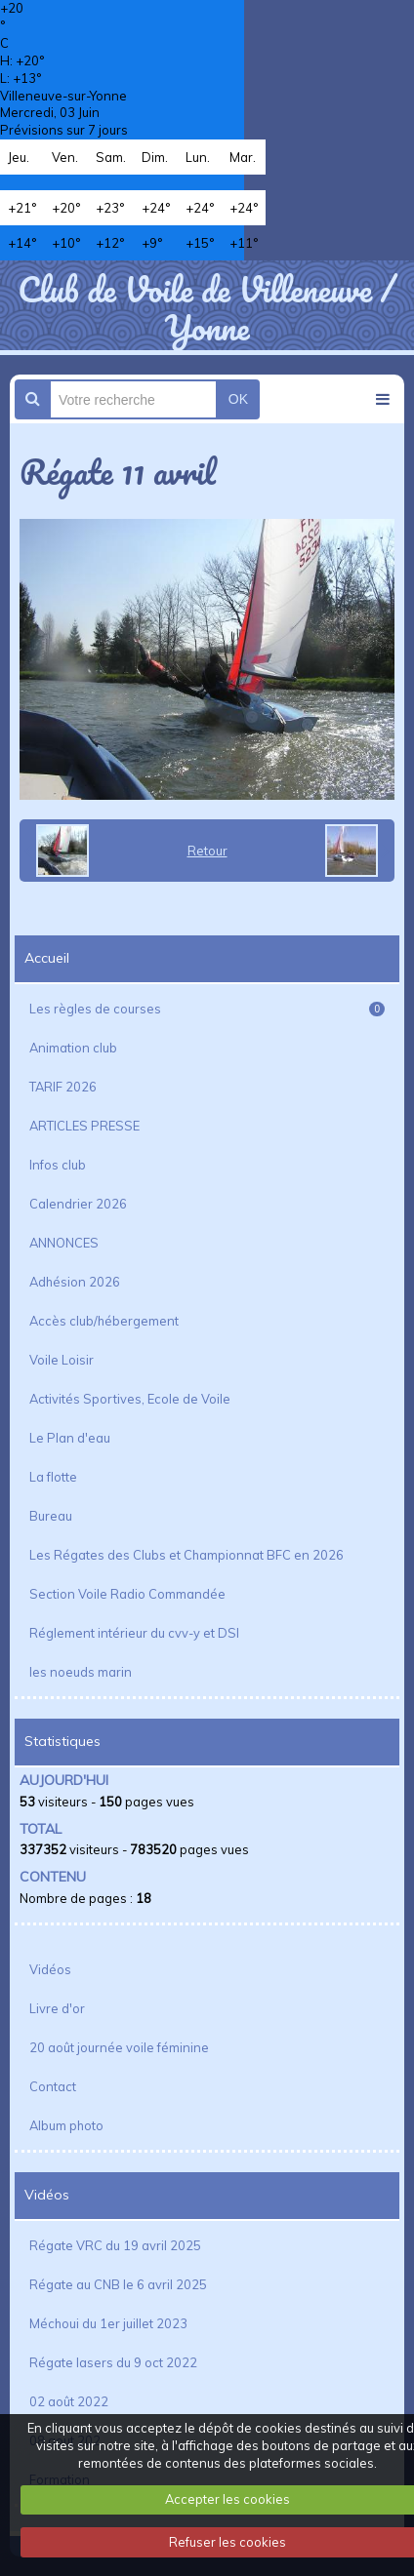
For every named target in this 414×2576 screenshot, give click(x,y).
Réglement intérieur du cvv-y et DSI (134, 1633)
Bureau (50, 1516)
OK (238, 399)
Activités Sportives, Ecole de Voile (129, 1399)
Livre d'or (57, 2008)
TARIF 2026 (63, 1086)
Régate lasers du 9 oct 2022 (113, 2362)
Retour (207, 850)
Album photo (66, 2125)
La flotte (53, 1477)
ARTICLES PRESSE (84, 1125)
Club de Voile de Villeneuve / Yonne (206, 307)
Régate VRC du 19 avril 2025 (115, 2245)
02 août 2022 (68, 2401)
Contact (52, 2086)
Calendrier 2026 (78, 1203)
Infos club (57, 1164)
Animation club (73, 1047)
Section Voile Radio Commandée (127, 1594)
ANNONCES (64, 1242)
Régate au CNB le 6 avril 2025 (118, 2284)
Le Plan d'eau (69, 1438)
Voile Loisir (61, 1359)
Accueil (46, 958)
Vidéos (50, 1969)
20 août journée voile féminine (119, 2047)
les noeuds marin (80, 1672)
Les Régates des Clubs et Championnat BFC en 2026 (186, 1555)
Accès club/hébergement (104, 1320)
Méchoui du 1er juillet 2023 (108, 2323)
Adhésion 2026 (74, 1281)
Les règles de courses (207, 1008)
